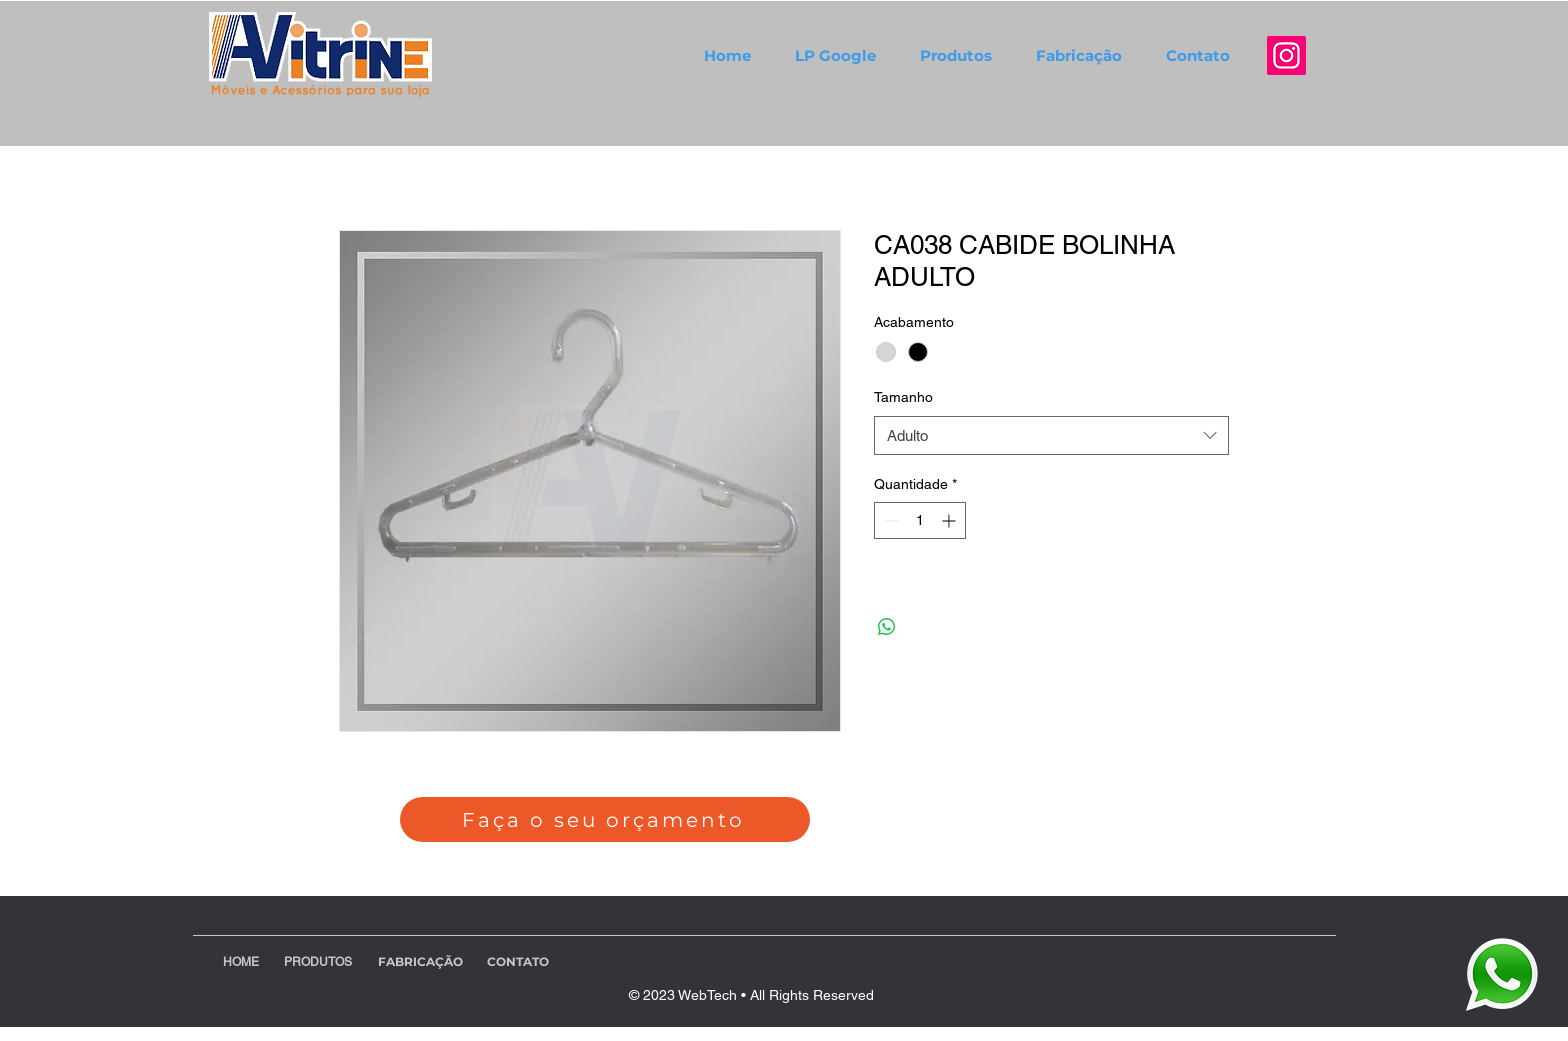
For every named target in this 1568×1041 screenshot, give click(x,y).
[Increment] (950, 520)
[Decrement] (889, 520)
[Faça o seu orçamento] (605, 819)
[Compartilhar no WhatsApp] (887, 627)
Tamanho (903, 397)
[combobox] (1051, 435)
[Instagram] (1286, 55)
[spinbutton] (920, 520)
